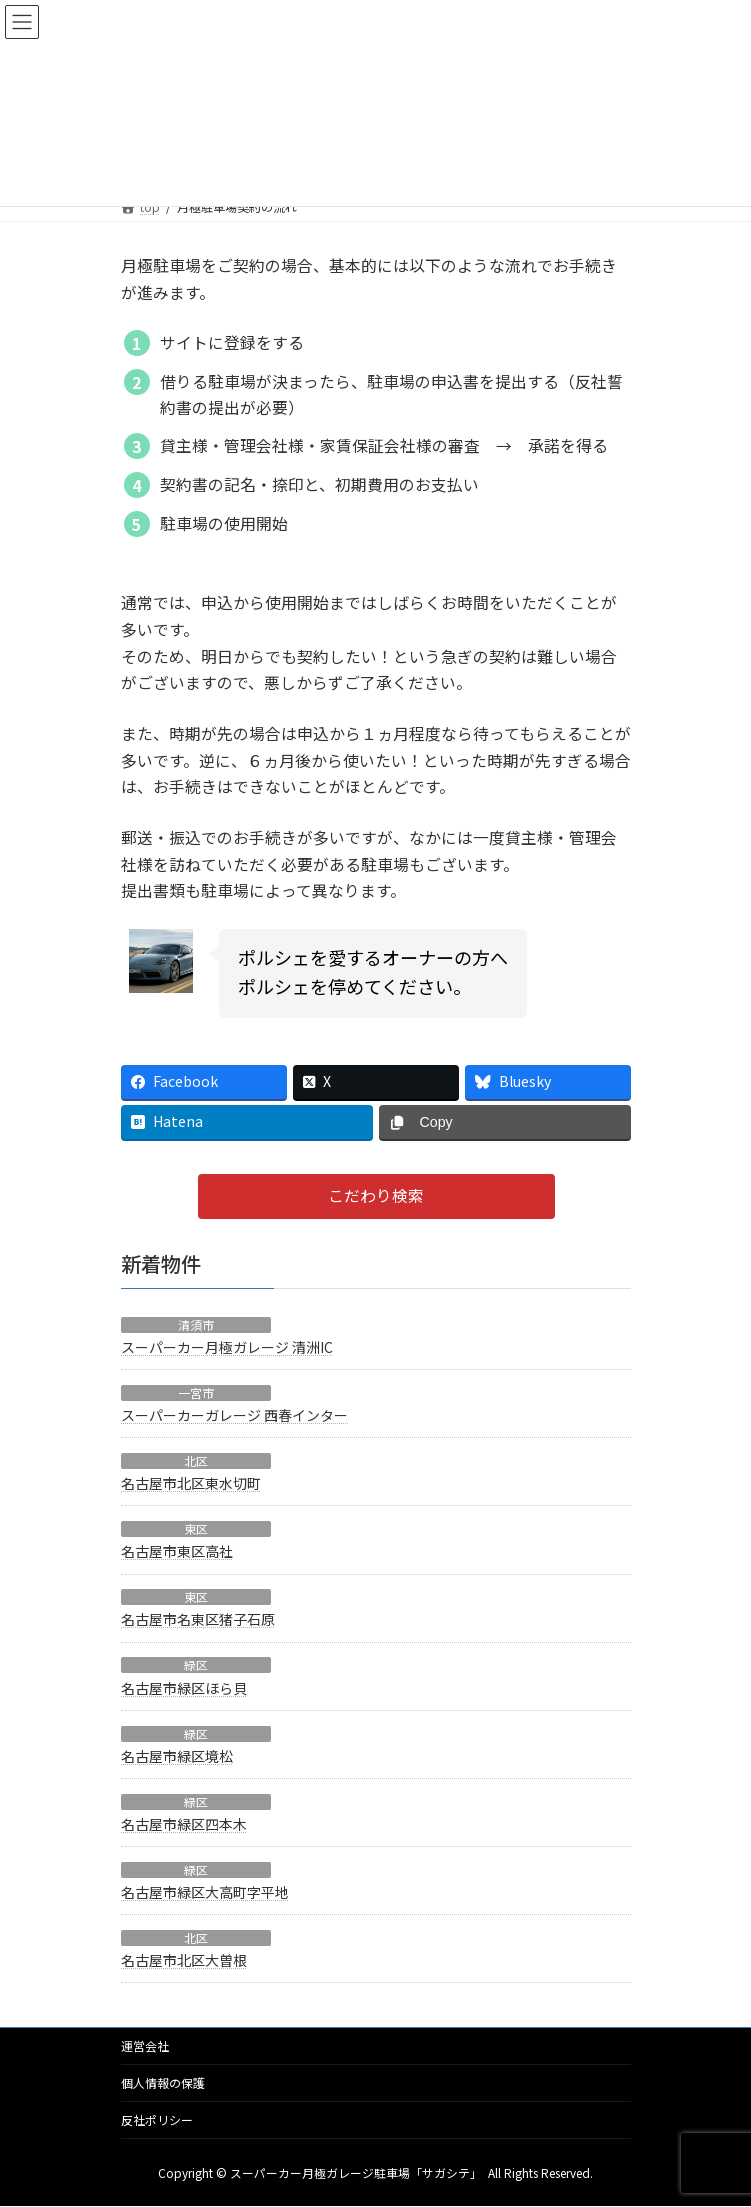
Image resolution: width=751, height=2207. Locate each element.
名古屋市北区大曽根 (184, 1960)
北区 (196, 1461)
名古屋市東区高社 (177, 1551)
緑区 (196, 1665)
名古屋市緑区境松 (177, 1755)
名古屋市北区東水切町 (191, 1483)
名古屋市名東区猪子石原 (198, 1619)
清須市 (196, 1324)
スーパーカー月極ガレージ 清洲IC (227, 1347)
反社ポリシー (157, 2119)
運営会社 (145, 2045)
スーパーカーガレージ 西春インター (234, 1415)
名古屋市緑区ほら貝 (184, 1687)
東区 (196, 1529)
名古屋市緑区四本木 (184, 1824)
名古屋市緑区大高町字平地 (205, 1892)
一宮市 (196, 1393)
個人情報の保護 (163, 2082)
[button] (375, 1196)
